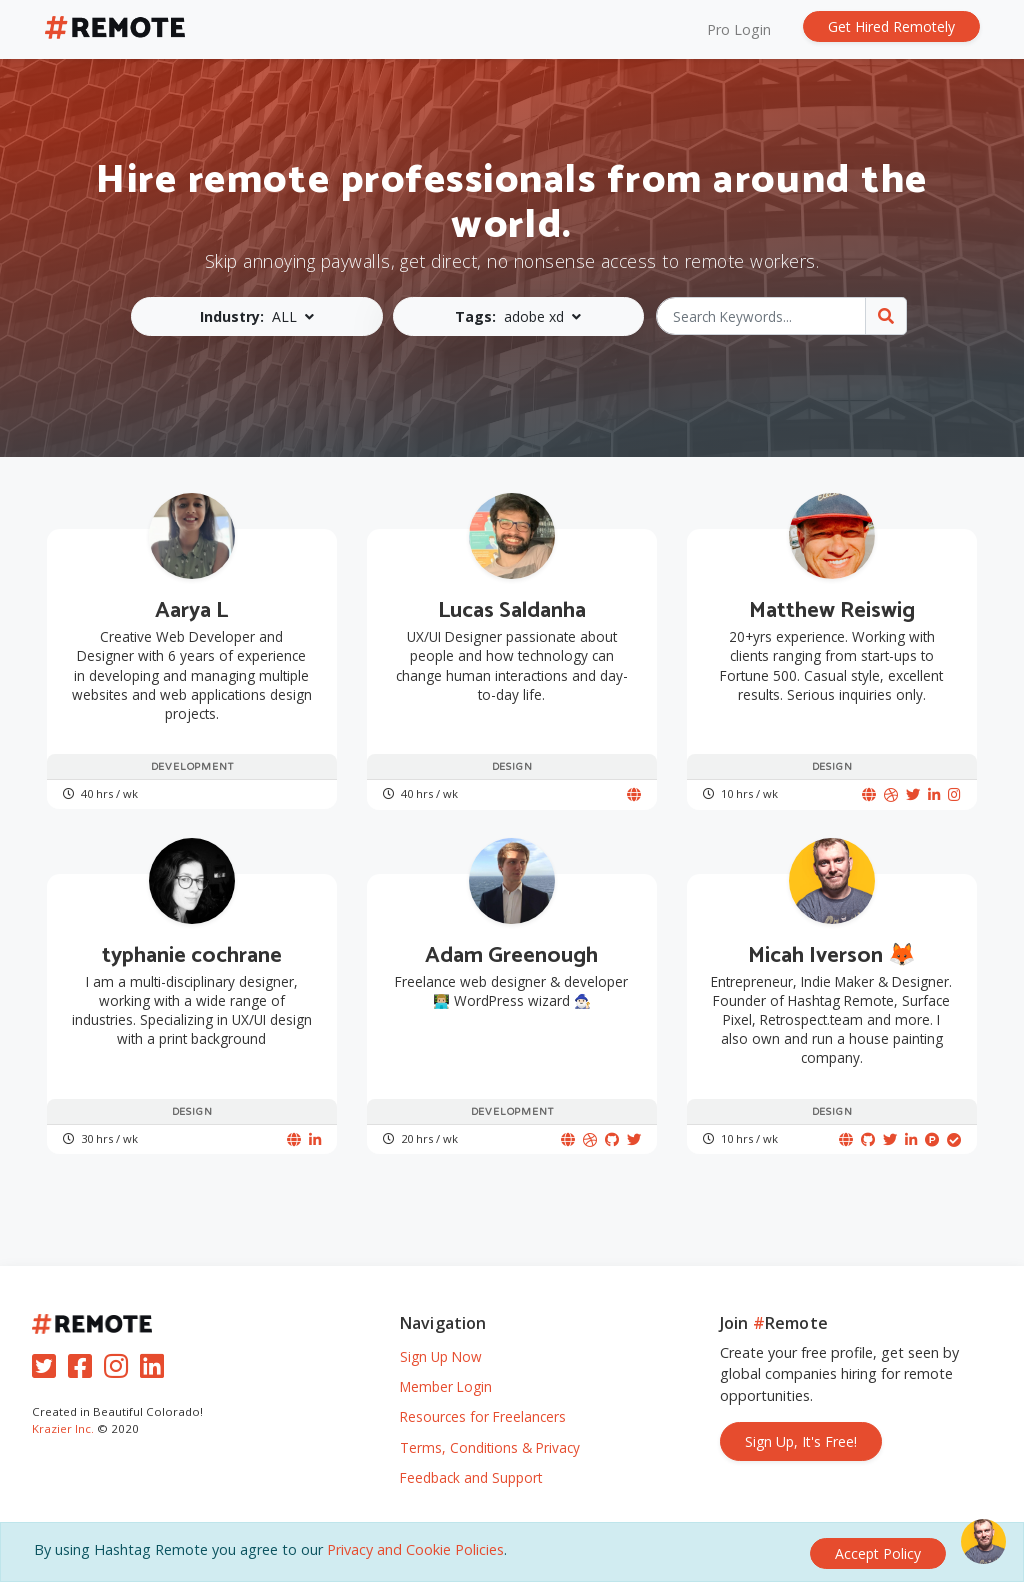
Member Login (446, 1386)
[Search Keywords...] (761, 316)
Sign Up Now (441, 1356)
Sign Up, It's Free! (801, 1441)
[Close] (878, 1553)
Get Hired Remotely (891, 26)
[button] (259, 316)
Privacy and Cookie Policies (415, 1552)
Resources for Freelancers (483, 1416)
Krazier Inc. (63, 1428)
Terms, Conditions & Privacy (490, 1447)
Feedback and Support (471, 1477)
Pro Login (739, 29)
